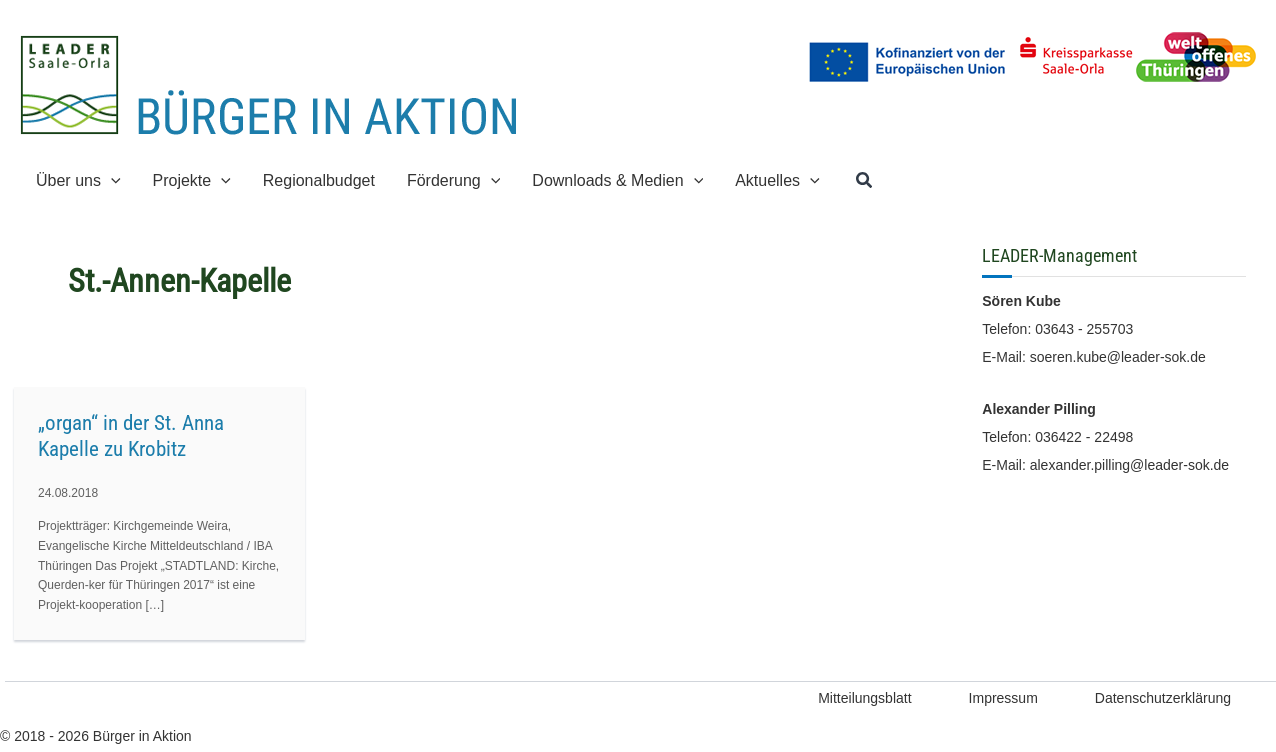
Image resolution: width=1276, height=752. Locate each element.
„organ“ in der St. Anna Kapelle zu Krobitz (131, 436)
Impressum (1003, 698)
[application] (111, 180)
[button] (865, 181)
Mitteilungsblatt (864, 698)
